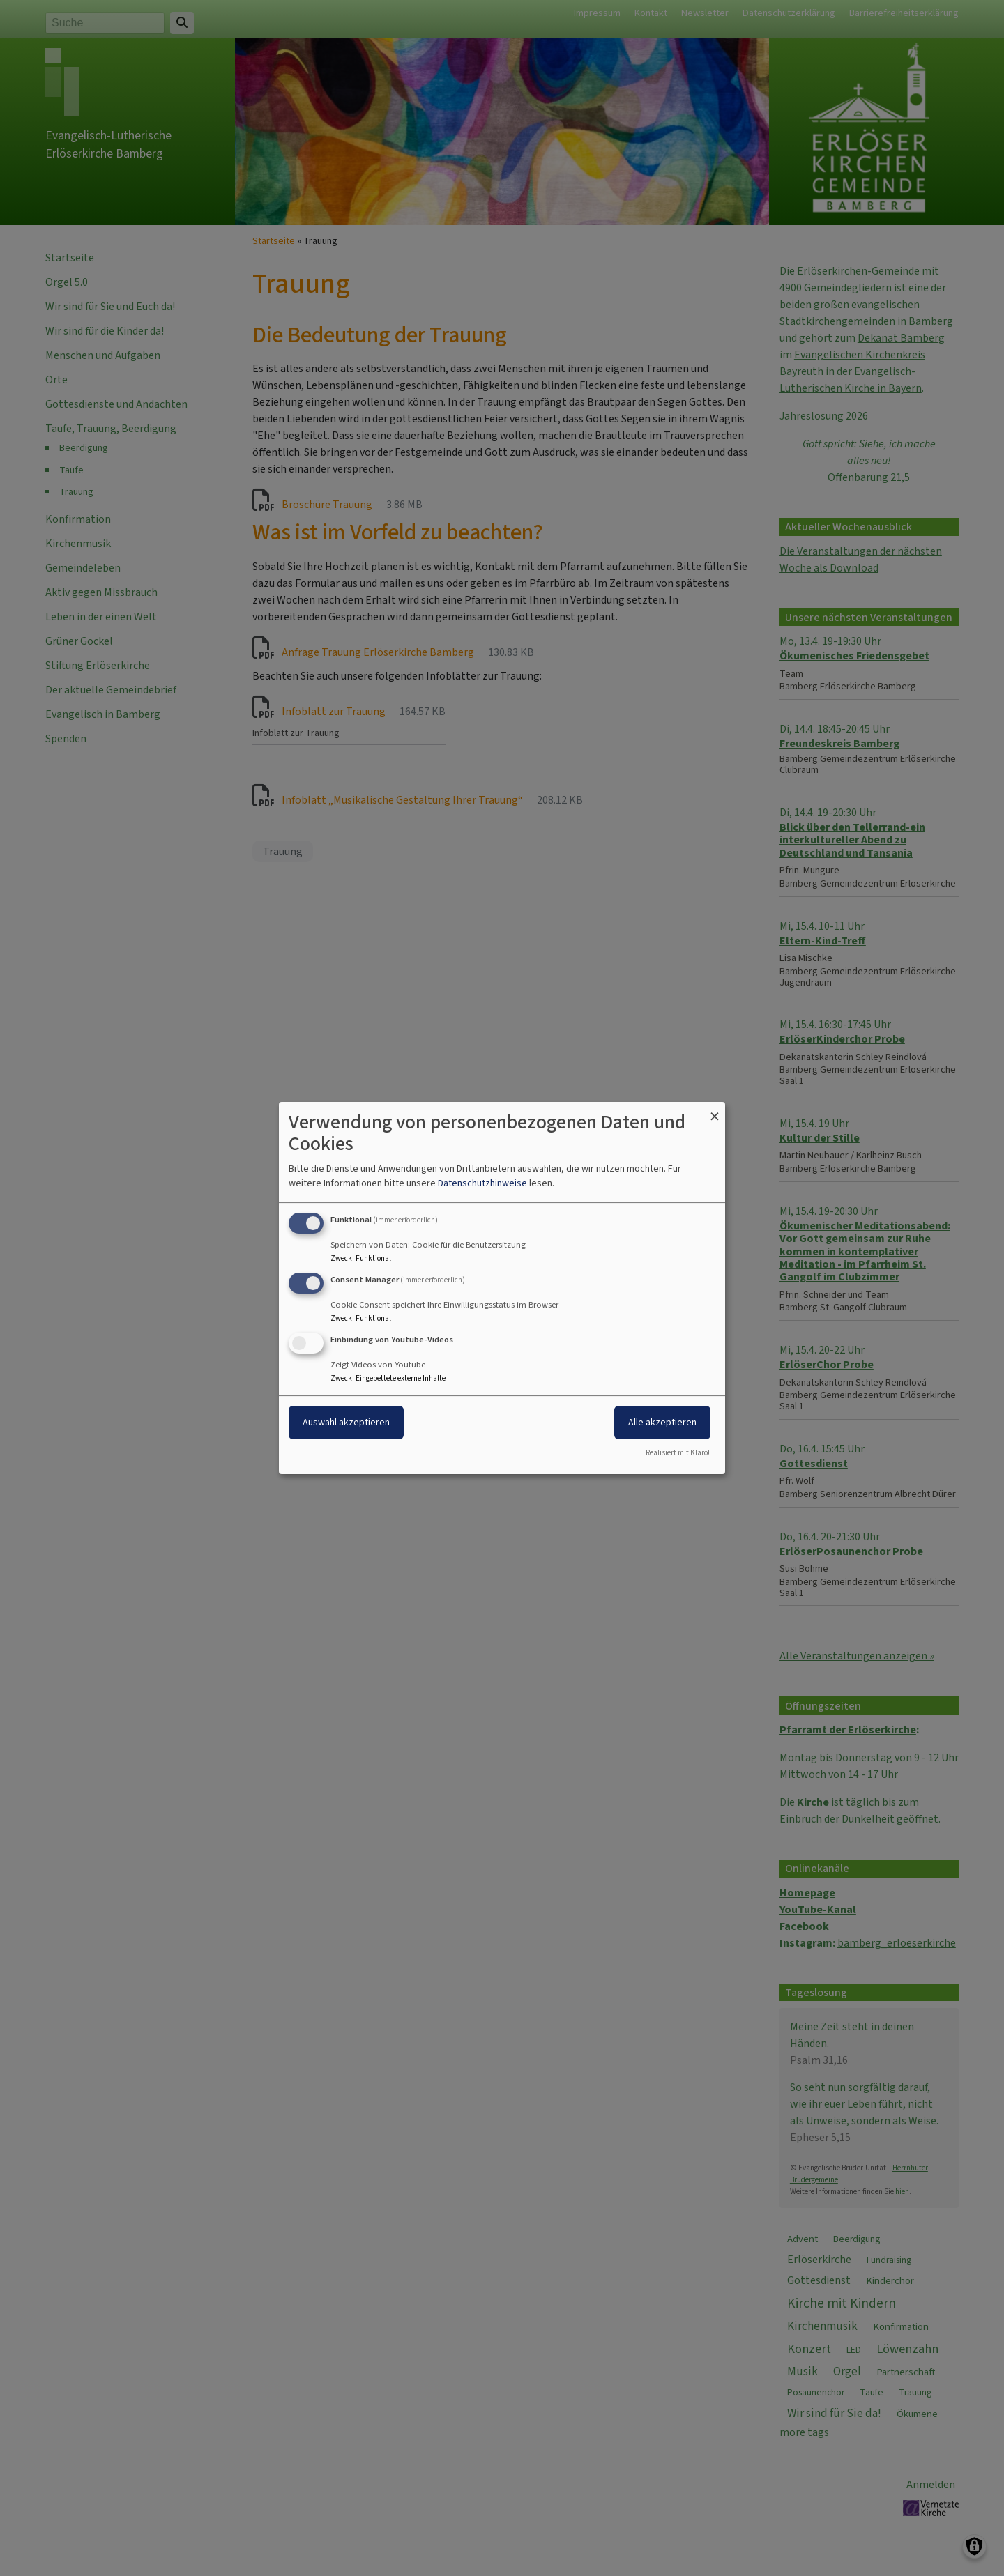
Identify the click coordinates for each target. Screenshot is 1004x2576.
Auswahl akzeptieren (346, 1422)
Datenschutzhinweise (482, 1183)
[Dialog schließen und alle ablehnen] (714, 1110)
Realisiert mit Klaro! (678, 1453)
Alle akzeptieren (662, 1422)
